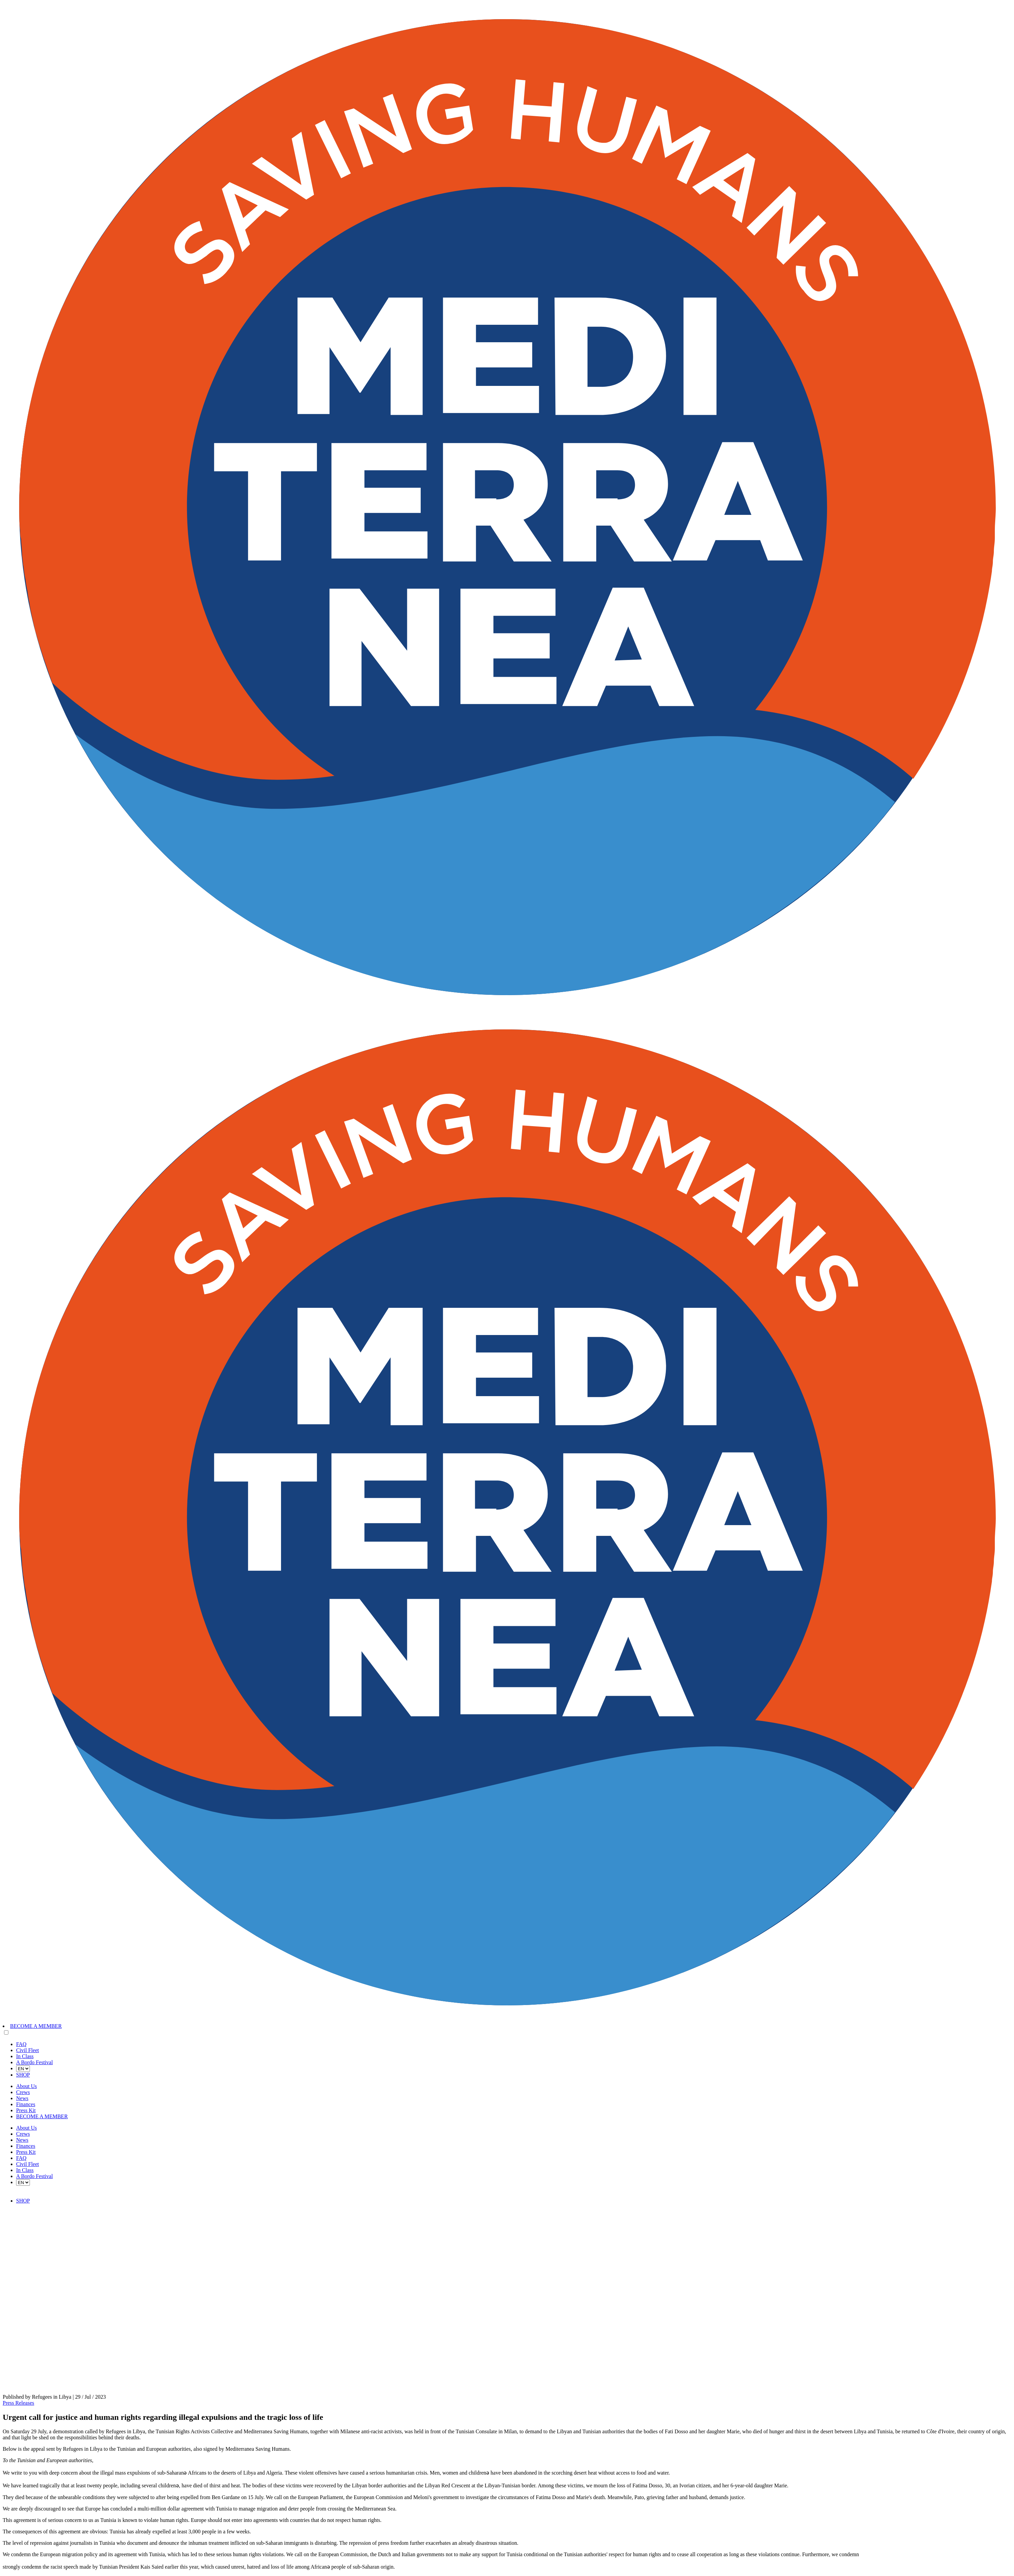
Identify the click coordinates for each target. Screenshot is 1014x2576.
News (22, 2098)
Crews (23, 2092)
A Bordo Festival (34, 2062)
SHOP (23, 2075)
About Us (26, 2086)
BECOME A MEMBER (36, 2026)
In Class (25, 2056)
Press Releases (18, 2403)
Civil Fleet (27, 2050)
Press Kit (26, 2110)
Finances (25, 2104)
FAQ (21, 2044)
